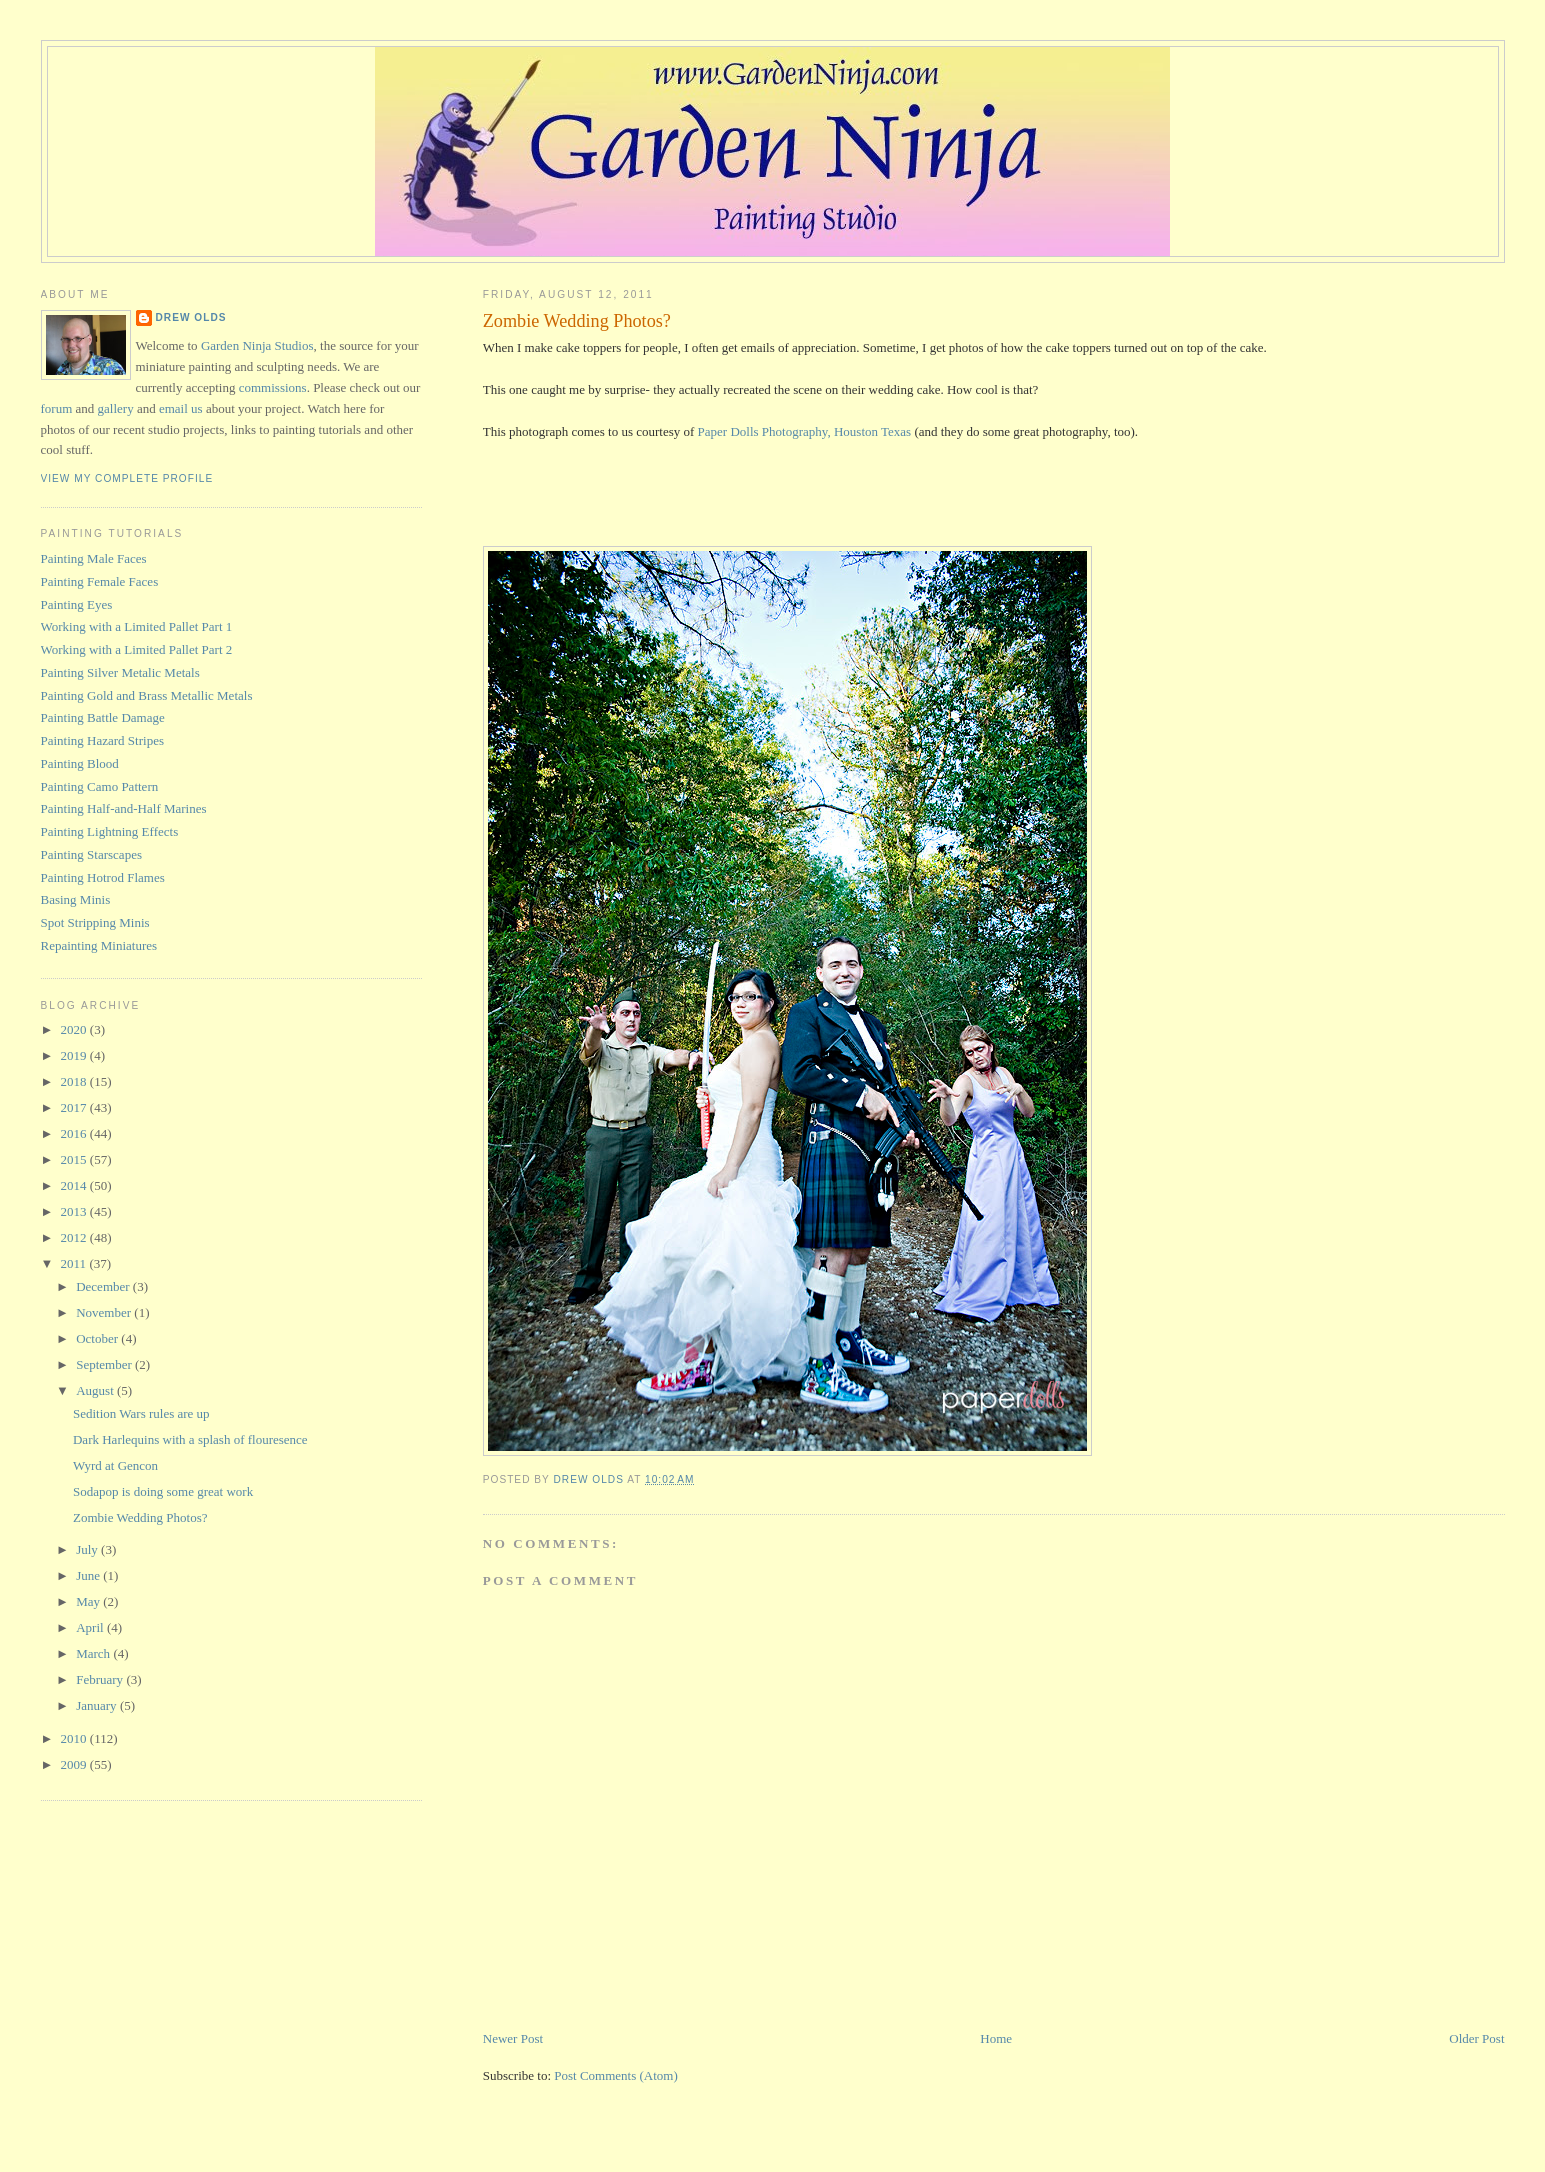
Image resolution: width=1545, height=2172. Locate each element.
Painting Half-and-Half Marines (124, 808)
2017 (75, 1107)
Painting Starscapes (91, 854)
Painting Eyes (77, 604)
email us (181, 408)
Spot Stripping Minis (95, 922)
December (104, 1286)
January (98, 1705)
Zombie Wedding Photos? (140, 1517)
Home (996, 2038)
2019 (75, 1055)
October (98, 1338)
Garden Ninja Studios (257, 345)
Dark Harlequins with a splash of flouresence (190, 1439)
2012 (75, 1237)
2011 (75, 1263)
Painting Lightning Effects (110, 831)
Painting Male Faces (94, 558)
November (105, 1312)
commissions (273, 387)
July (88, 1549)
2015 (75, 1159)
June (89, 1575)
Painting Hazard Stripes (102, 740)
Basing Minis (76, 899)
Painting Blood (80, 763)
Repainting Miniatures (99, 945)
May (89, 1601)
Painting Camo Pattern (100, 786)
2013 (75, 1211)
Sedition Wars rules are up (141, 1413)
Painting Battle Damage (103, 717)
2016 (75, 1133)
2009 (75, 1764)
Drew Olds (191, 317)
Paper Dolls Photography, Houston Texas (805, 431)
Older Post (1476, 2038)
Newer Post (513, 2038)
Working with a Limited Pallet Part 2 (137, 649)
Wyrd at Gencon (115, 1465)
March (94, 1653)
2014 (75, 1185)
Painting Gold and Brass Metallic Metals (147, 695)
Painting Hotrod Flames (103, 877)
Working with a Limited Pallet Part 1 (137, 626)
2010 (75, 1738)
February (101, 1679)
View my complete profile (127, 478)
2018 (75, 1081)
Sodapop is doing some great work (163, 1491)
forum (57, 408)
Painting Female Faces (100, 581)
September (105, 1364)
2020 (75, 1029)
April (91, 1627)
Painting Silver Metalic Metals (120, 672)
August (96, 1390)
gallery (116, 408)
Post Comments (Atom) (616, 2075)
